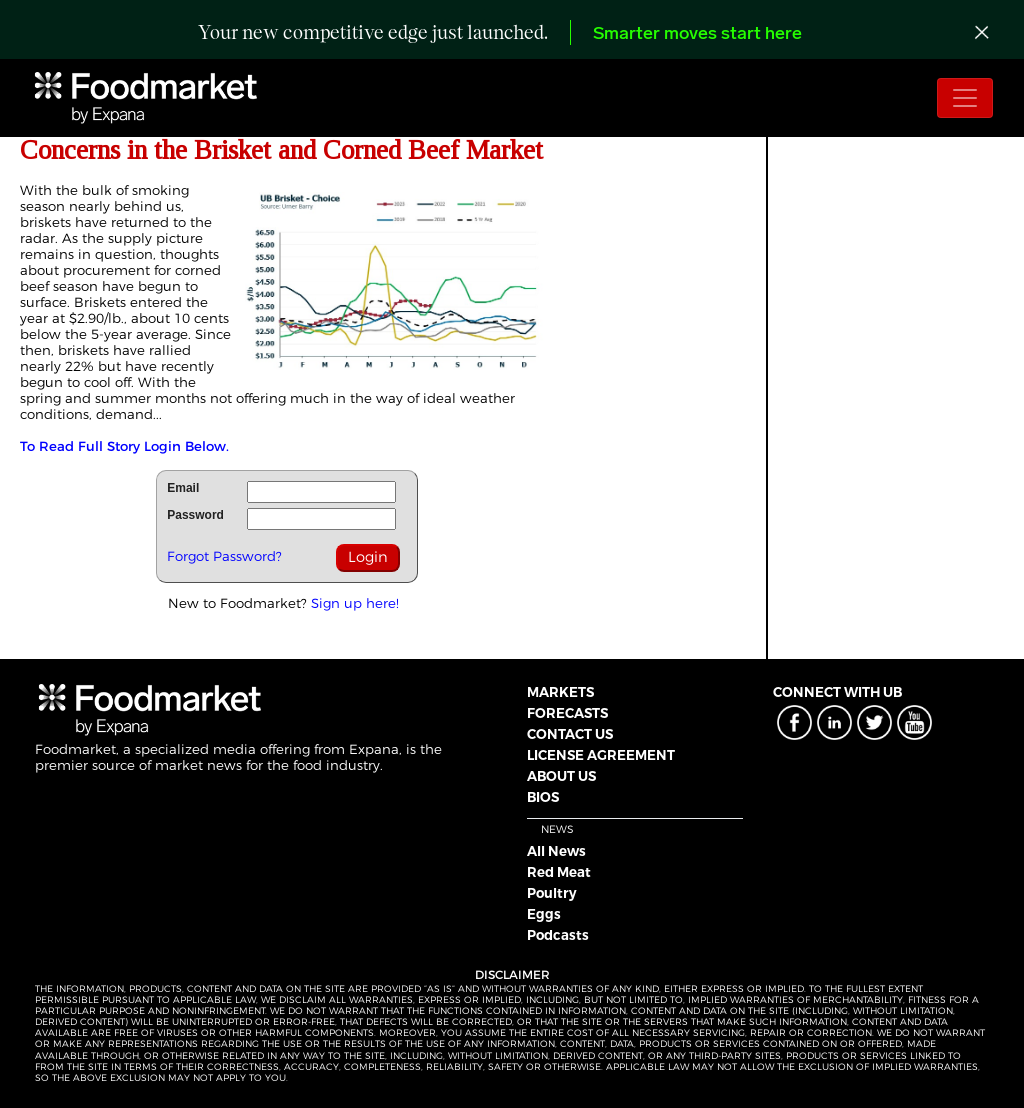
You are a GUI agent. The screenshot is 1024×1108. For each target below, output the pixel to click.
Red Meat (559, 872)
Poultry (552, 893)
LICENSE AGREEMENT (601, 755)
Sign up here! (355, 603)
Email (183, 488)
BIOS (543, 797)
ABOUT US (561, 776)
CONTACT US (570, 734)
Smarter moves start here (697, 34)
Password (195, 515)
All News (556, 851)
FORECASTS (567, 713)
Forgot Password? (224, 556)
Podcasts (558, 935)
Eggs (544, 914)
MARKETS (560, 692)
